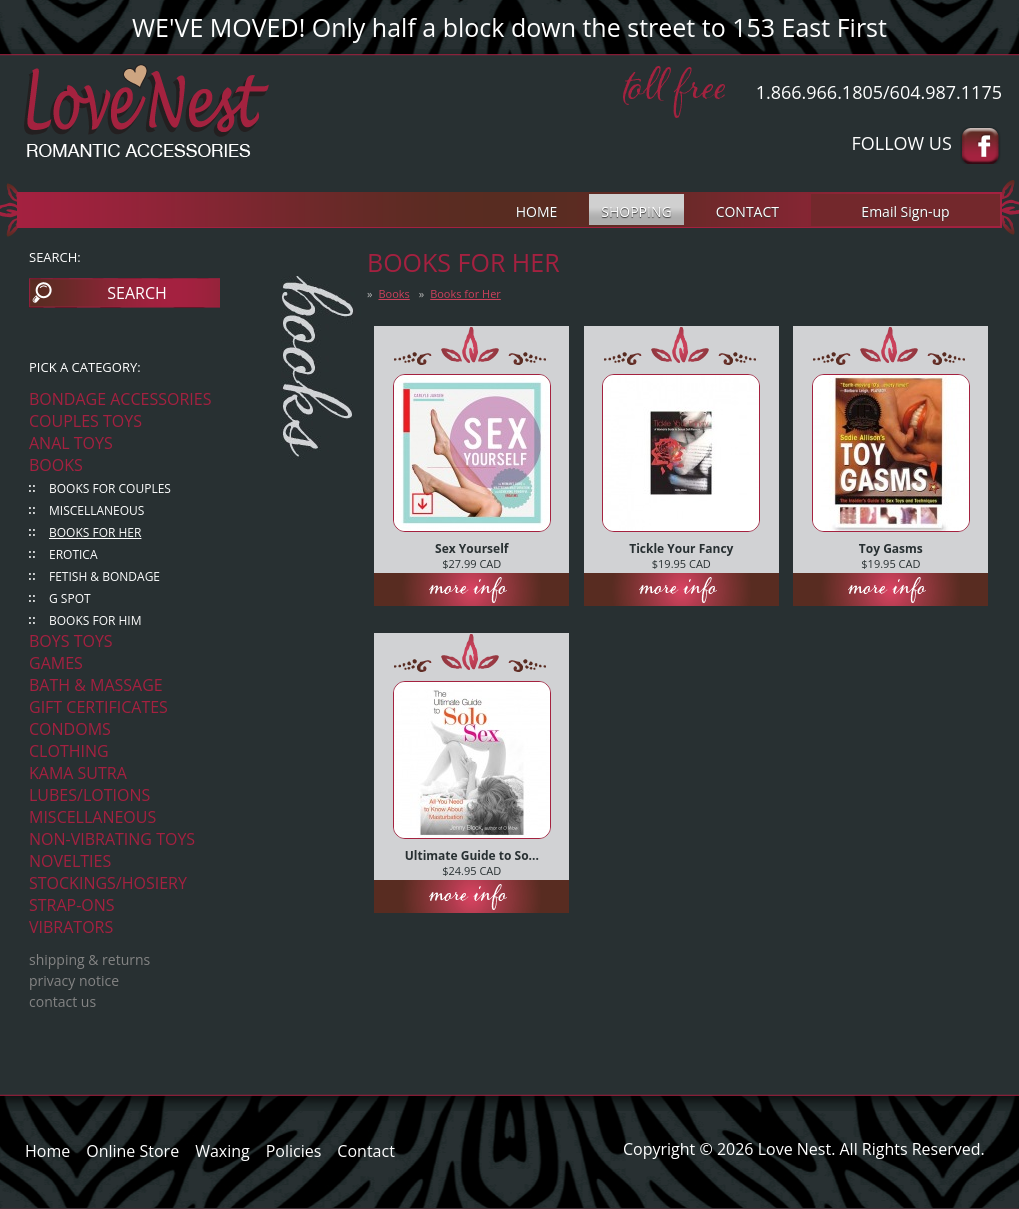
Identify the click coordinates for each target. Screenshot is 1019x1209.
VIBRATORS (71, 927)
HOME (537, 211)
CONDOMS (70, 729)
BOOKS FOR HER (95, 532)
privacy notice (74, 980)
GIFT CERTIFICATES (98, 707)
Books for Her (465, 293)
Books (393, 293)
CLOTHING (69, 751)
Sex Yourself (471, 548)
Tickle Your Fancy (681, 548)
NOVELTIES (70, 861)
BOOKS (56, 465)
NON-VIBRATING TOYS (112, 839)
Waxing (222, 1151)
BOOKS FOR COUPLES (110, 488)
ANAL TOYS (71, 443)
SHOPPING (636, 211)
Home (47, 1151)
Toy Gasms (891, 548)
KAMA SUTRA (78, 773)
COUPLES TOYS (85, 421)
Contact (365, 1151)
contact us (62, 1001)
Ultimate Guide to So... (472, 855)
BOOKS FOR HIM (95, 620)
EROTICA (73, 554)
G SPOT (70, 598)
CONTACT (747, 211)
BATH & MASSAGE (96, 685)
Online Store (132, 1151)
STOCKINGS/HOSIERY (108, 883)
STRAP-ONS (72, 905)
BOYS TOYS (71, 641)
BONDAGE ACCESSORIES (120, 399)
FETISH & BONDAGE (104, 576)
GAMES (56, 663)
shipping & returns (89, 959)
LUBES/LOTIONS (89, 795)
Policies (294, 1151)
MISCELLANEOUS (96, 510)
